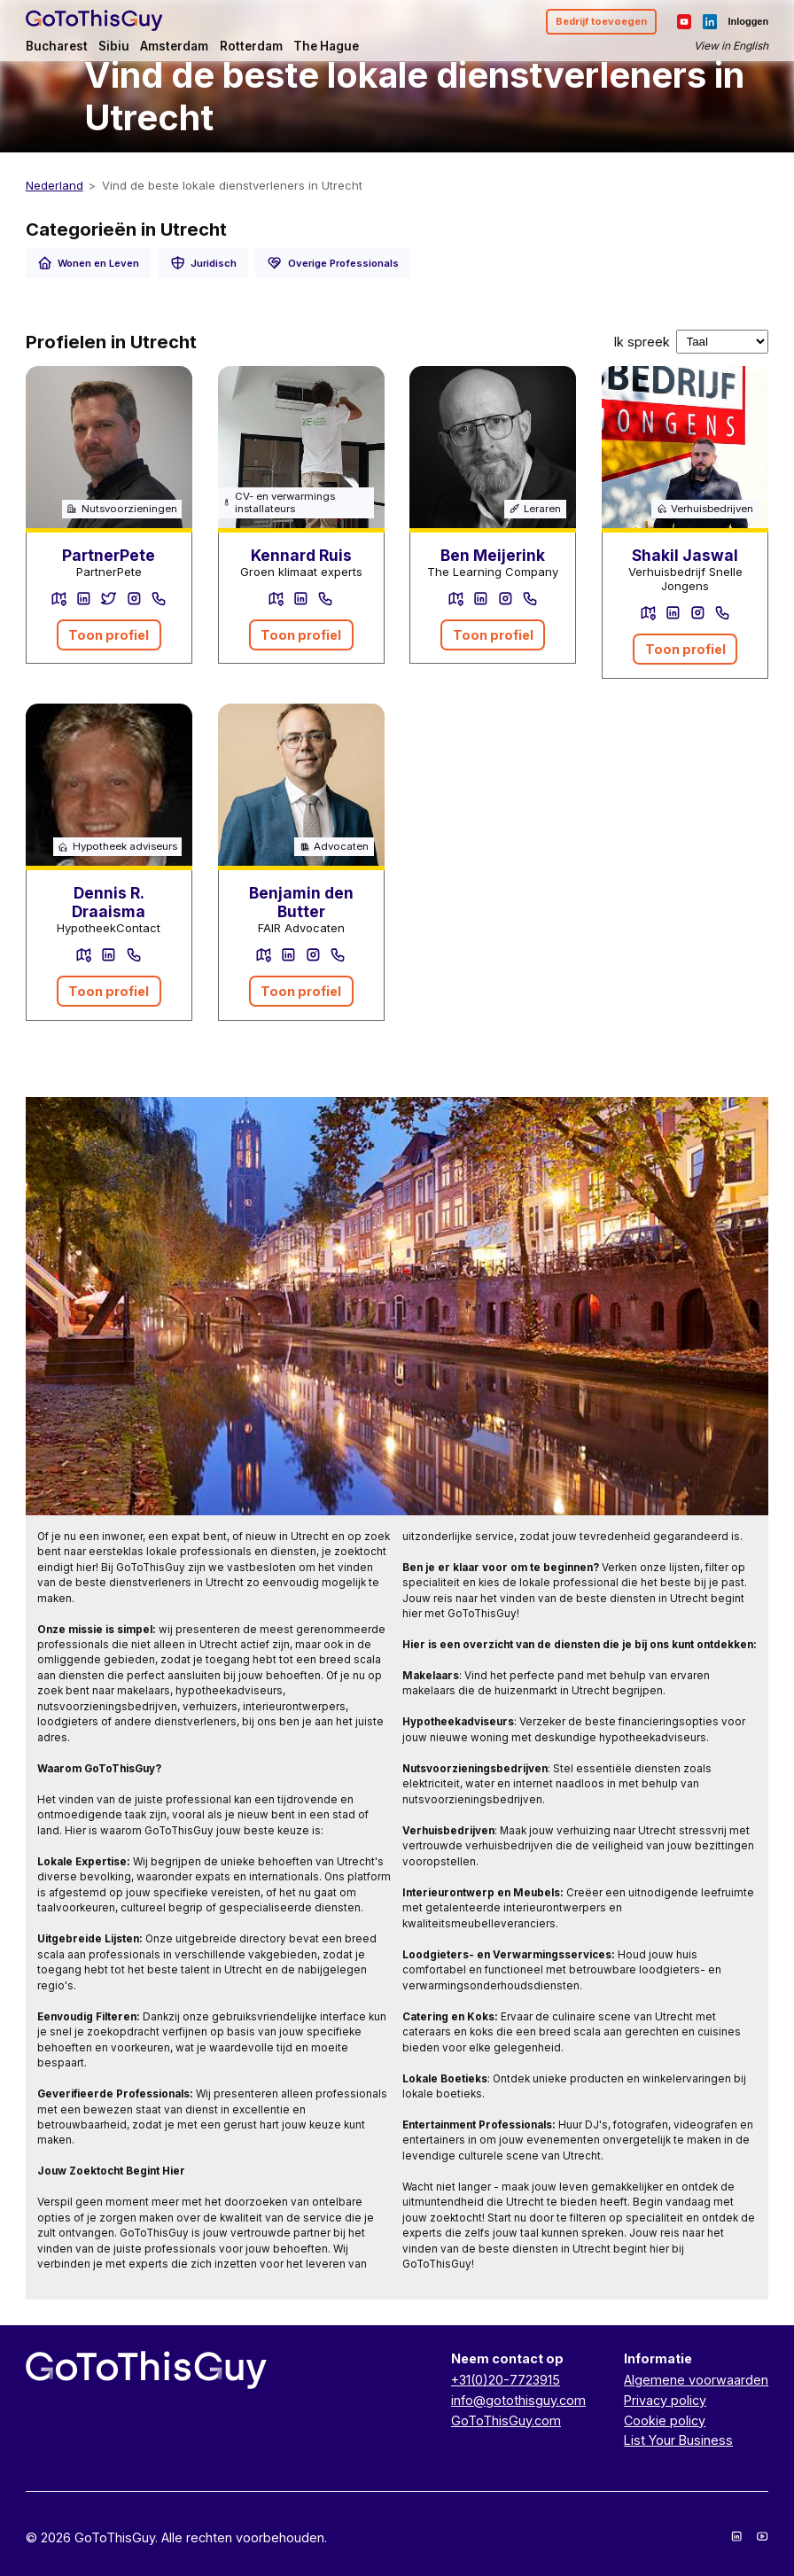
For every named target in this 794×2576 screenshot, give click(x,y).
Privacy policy (665, 2400)
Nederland (54, 185)
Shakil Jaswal (685, 555)
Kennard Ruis (301, 555)
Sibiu (113, 46)
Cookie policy (664, 2420)
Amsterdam (174, 46)
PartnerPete (108, 555)
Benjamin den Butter (301, 902)
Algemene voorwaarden (696, 2379)
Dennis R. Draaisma (108, 902)
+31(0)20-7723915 (505, 2379)
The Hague (326, 46)
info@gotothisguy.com (518, 2400)
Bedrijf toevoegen (601, 21)
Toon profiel (108, 634)
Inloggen (748, 21)
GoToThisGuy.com (506, 2420)
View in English (731, 45)
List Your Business (678, 2440)
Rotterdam (251, 46)
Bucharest (57, 46)
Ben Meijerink (492, 555)
